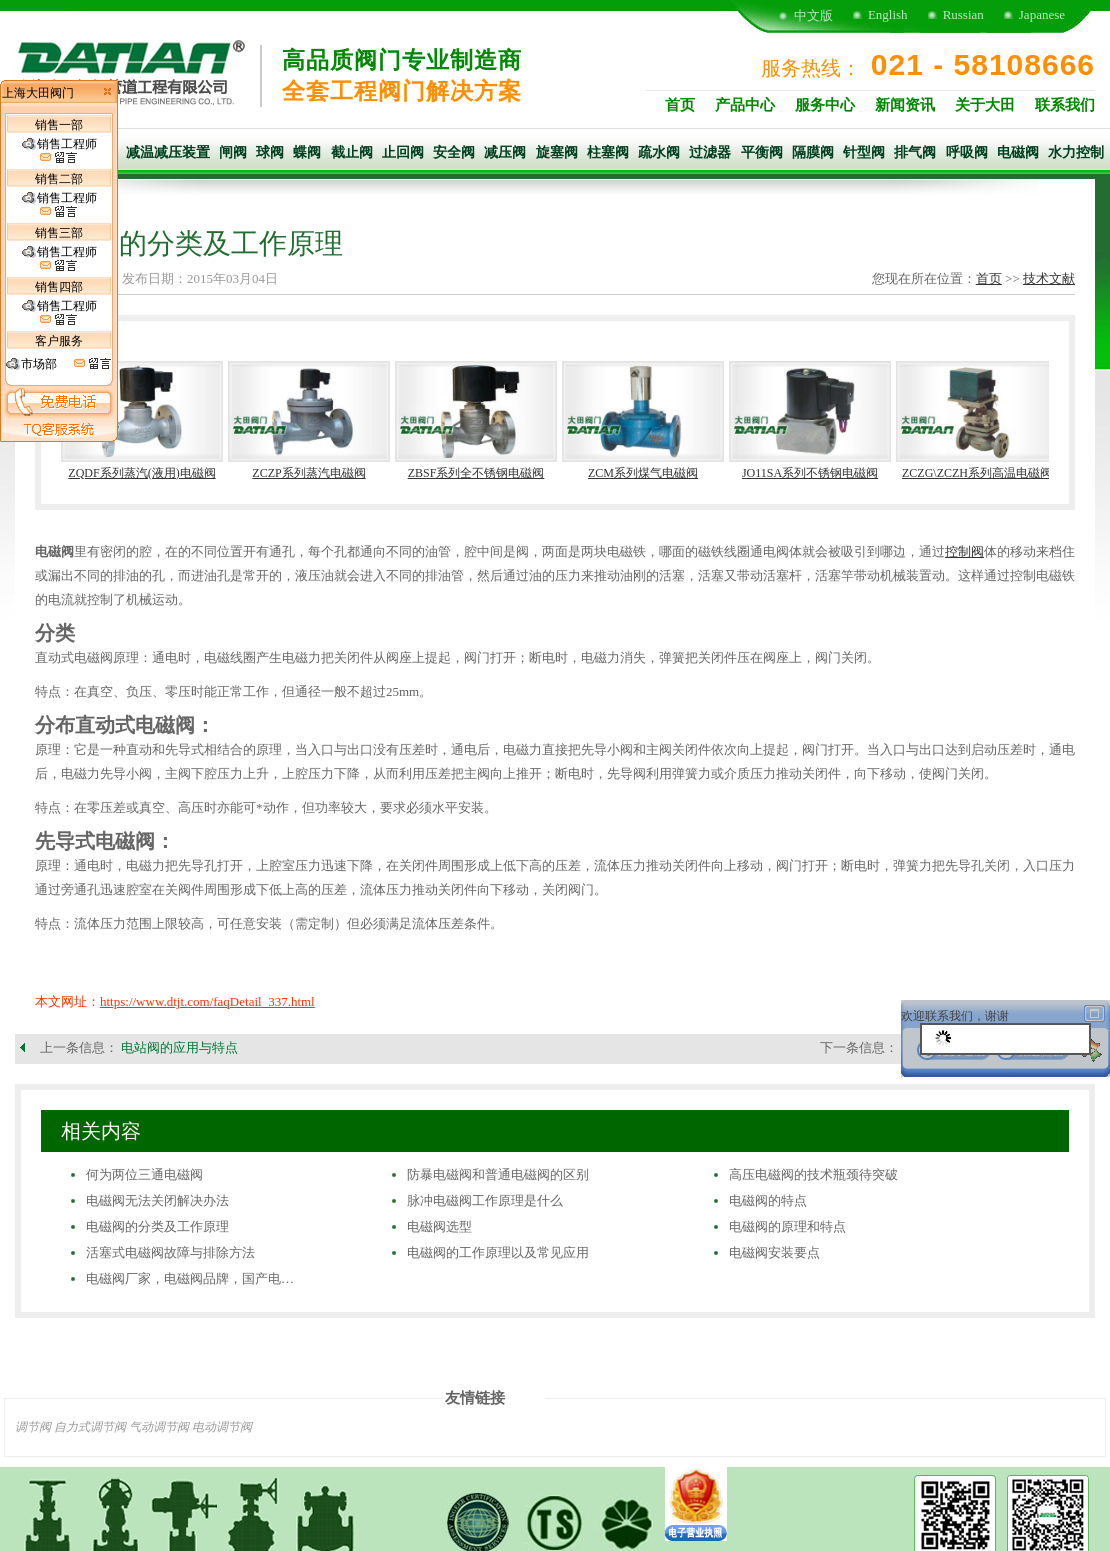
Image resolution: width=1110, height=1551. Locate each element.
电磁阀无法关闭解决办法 (157, 1200)
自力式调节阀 (90, 1427)
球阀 (270, 152)
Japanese (1042, 14)
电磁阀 (1018, 152)
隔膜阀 (813, 152)
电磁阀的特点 (768, 1200)
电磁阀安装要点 (774, 1252)
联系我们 (1065, 105)
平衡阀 (762, 152)
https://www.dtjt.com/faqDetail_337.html (207, 1001)
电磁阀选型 (439, 1226)
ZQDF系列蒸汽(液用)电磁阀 (141, 473)
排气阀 (915, 152)
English (888, 14)
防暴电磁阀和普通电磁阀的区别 (498, 1174)
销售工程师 (59, 151)
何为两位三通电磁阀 (144, 1174)
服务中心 (825, 105)
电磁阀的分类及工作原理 (157, 1226)
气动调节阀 (159, 1427)
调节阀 (33, 1427)
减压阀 (505, 152)
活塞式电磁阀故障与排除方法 (170, 1252)
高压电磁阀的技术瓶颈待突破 (813, 1174)
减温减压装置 (168, 152)
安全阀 (454, 152)
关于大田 (985, 105)
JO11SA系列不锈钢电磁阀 (810, 473)
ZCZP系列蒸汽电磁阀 (308, 473)
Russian (963, 14)
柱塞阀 (608, 152)
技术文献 (1049, 278)
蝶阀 (307, 152)
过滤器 (710, 152)
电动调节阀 (222, 1427)
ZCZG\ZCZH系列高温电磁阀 (977, 473)
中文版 (813, 15)
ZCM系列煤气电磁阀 (643, 473)
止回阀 (403, 152)
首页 (680, 105)
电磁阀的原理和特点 (787, 1226)
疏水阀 (659, 152)
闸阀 (233, 152)
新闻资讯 (905, 105)
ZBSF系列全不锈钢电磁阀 (476, 473)
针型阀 (864, 152)
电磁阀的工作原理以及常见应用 (498, 1252)
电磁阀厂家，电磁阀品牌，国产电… (190, 1278)
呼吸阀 (967, 152)
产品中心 (745, 105)
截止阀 (352, 152)
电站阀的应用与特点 (179, 1047)
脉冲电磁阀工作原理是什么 (485, 1200)
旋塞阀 (557, 152)
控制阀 (964, 551)
